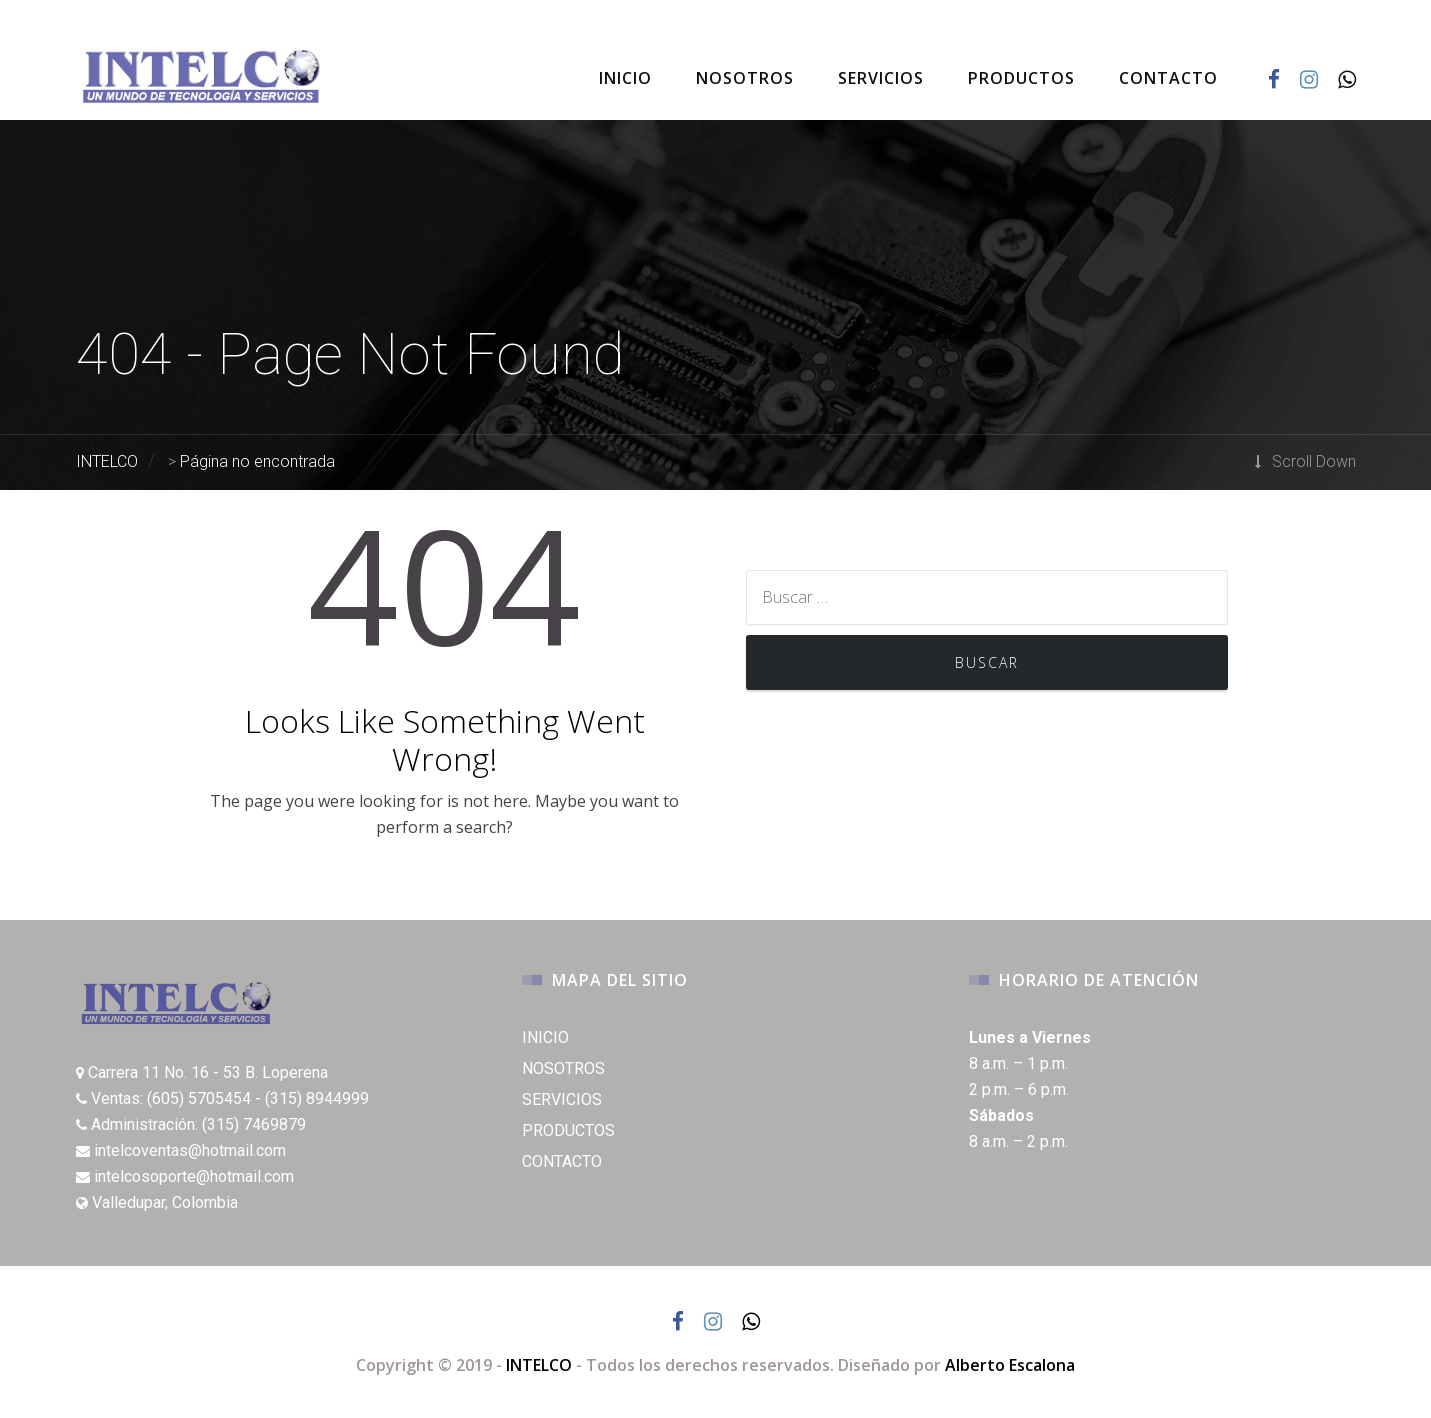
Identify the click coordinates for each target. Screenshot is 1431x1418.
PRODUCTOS (1021, 78)
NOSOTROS (745, 78)
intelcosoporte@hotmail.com (194, 1176)
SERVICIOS (881, 78)
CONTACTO (1168, 78)
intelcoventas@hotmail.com (190, 1150)
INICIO (625, 78)
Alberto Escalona (1010, 1365)
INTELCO (539, 1365)
